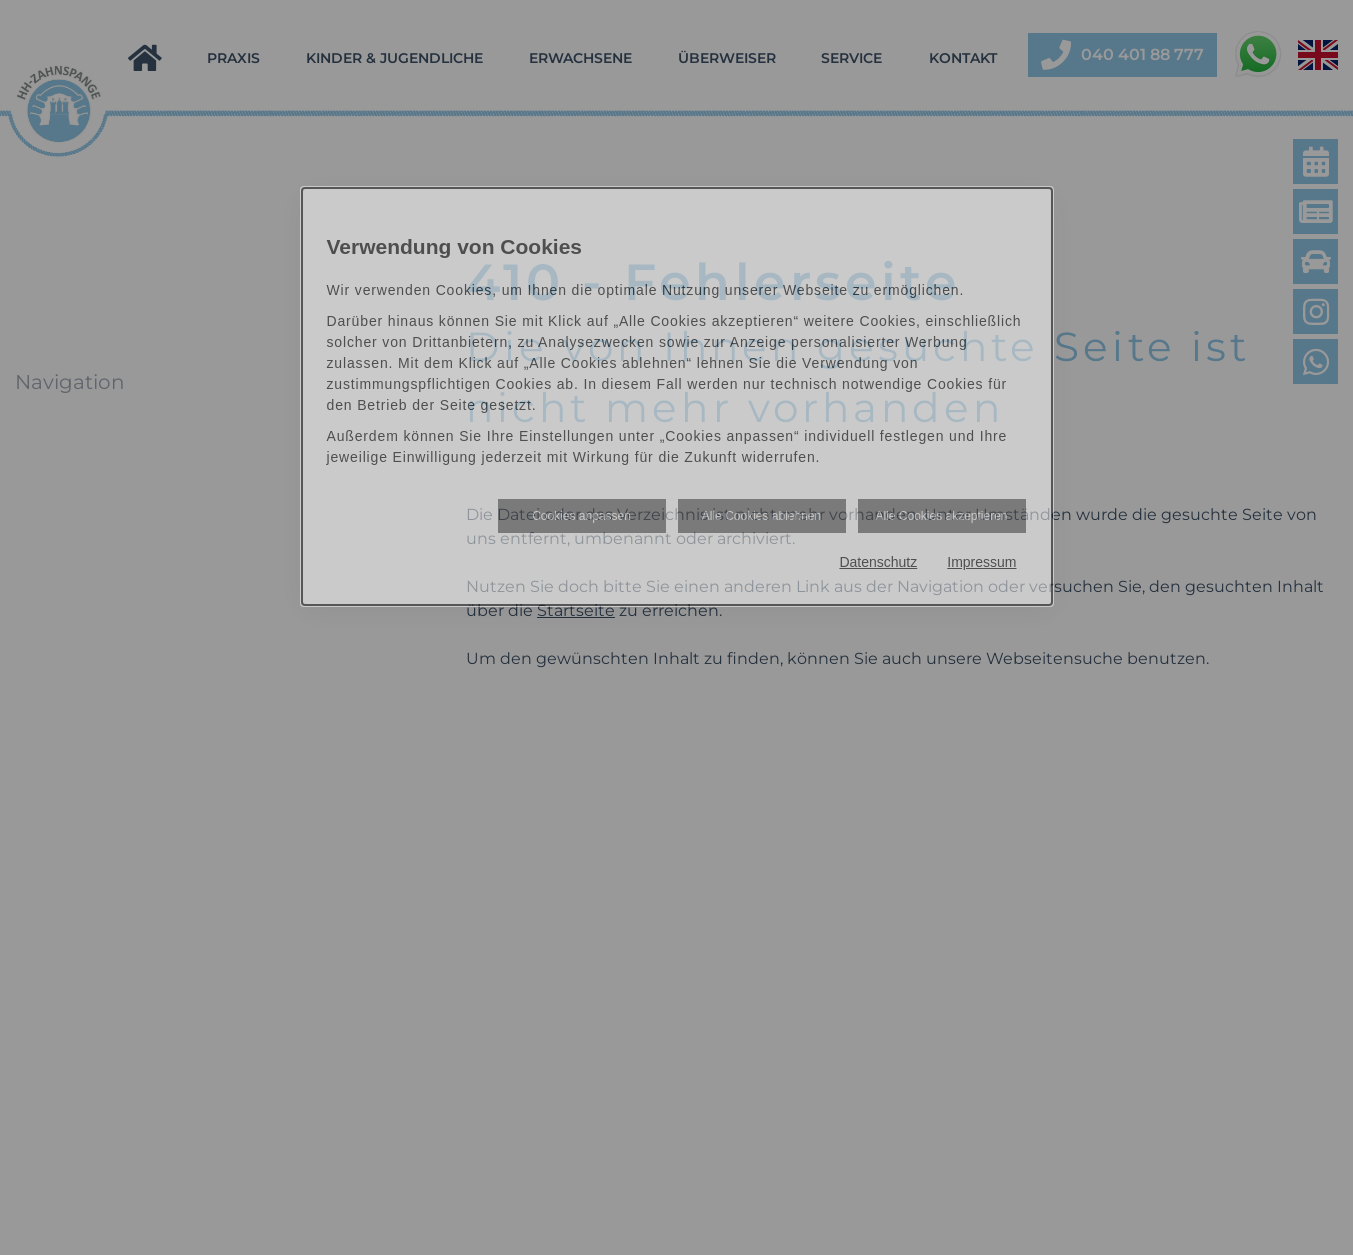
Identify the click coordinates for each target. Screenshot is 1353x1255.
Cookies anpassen (581, 516)
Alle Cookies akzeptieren (941, 516)
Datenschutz (878, 562)
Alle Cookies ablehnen (761, 516)
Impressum (981, 562)
